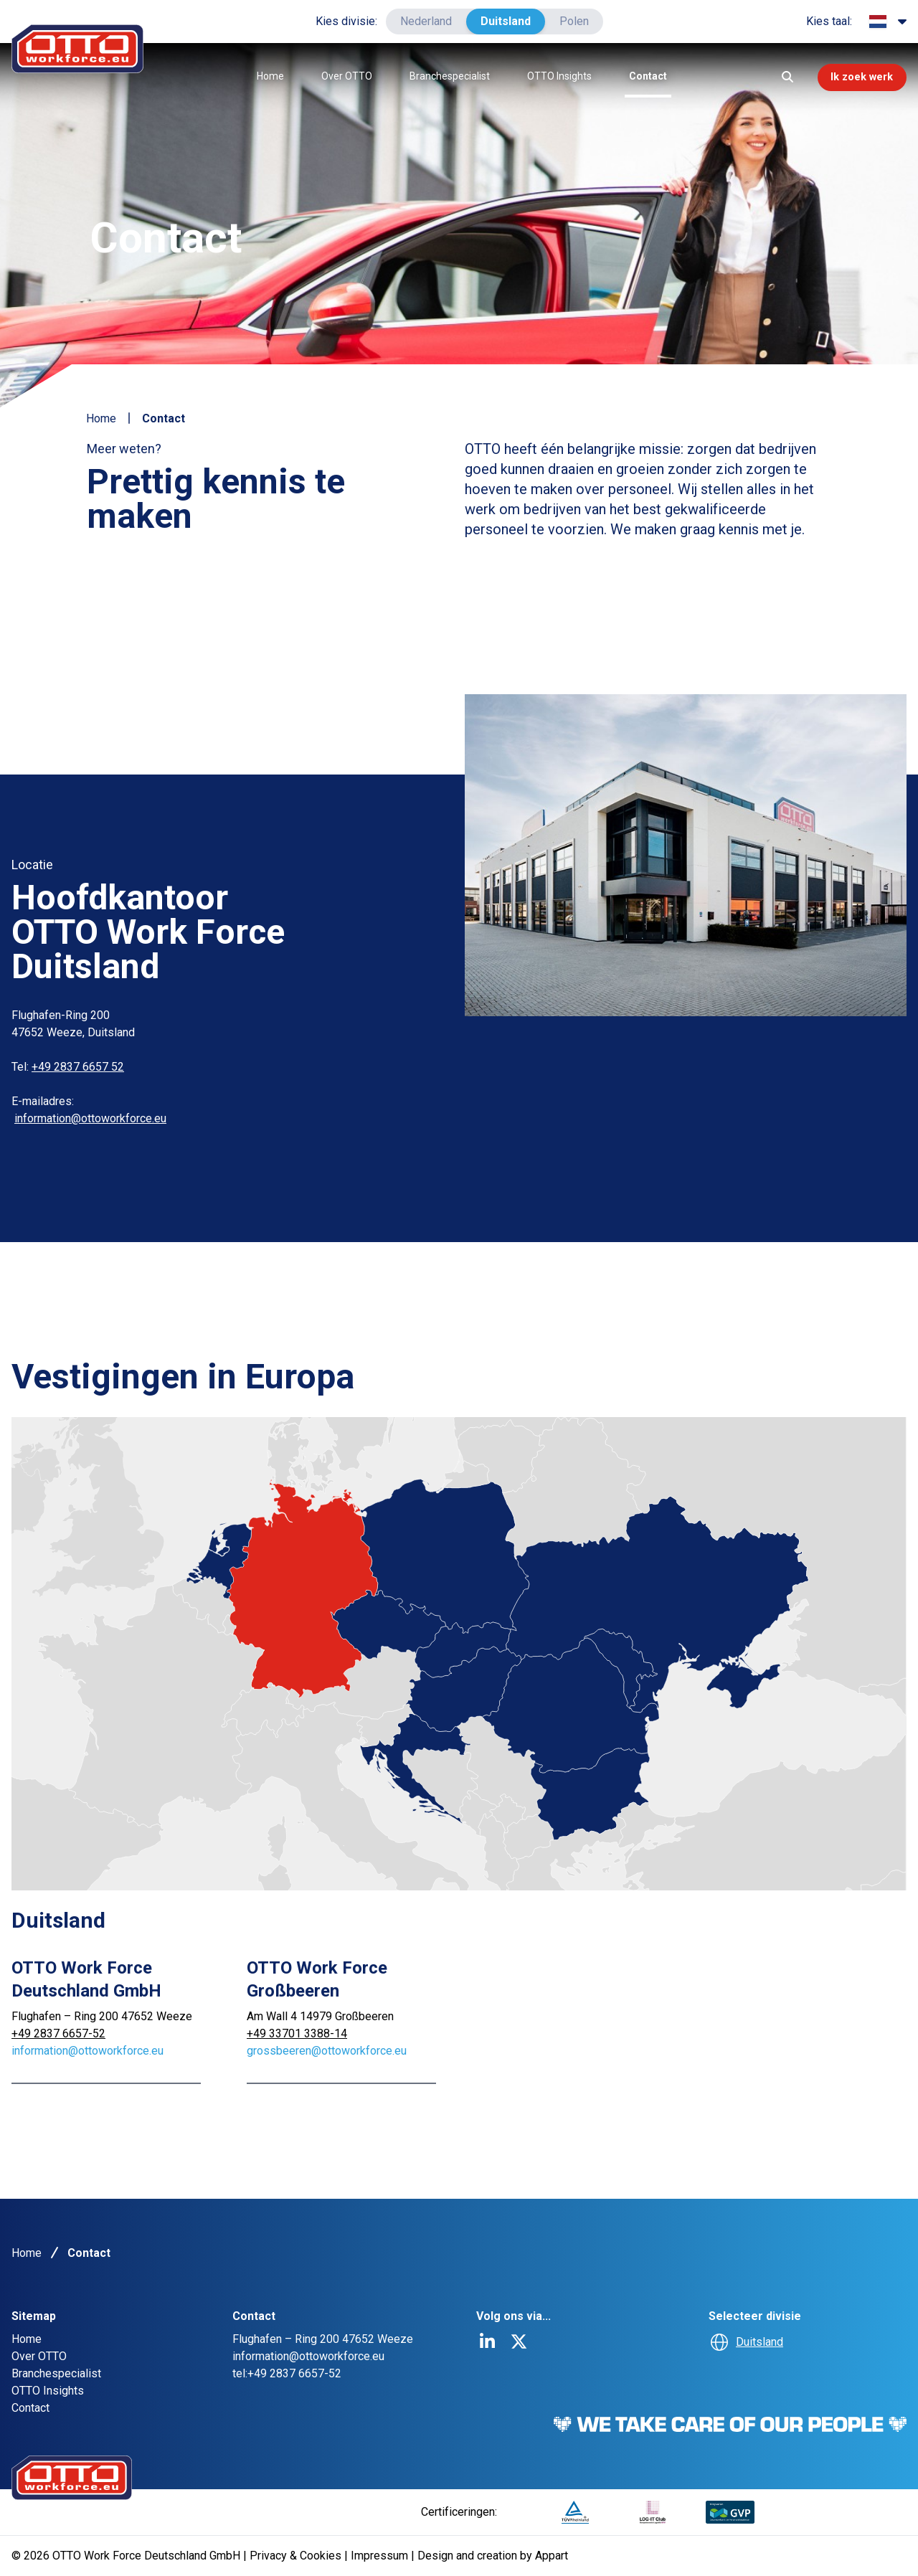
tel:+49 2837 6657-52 (286, 2373)
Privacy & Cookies (297, 2555)
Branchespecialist (440, 76)
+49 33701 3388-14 (297, 2033)
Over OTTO (337, 76)
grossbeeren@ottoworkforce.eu (327, 2051)
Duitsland (506, 21)
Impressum (381, 2555)
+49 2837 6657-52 (58, 2033)
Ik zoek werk (852, 77)
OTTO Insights (550, 76)
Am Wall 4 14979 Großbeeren (320, 2016)
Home (261, 76)
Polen (574, 21)
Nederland (426, 21)
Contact (639, 76)
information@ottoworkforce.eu (90, 1118)
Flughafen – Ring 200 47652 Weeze (101, 2016)
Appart (551, 2555)
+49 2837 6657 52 (78, 1067)
